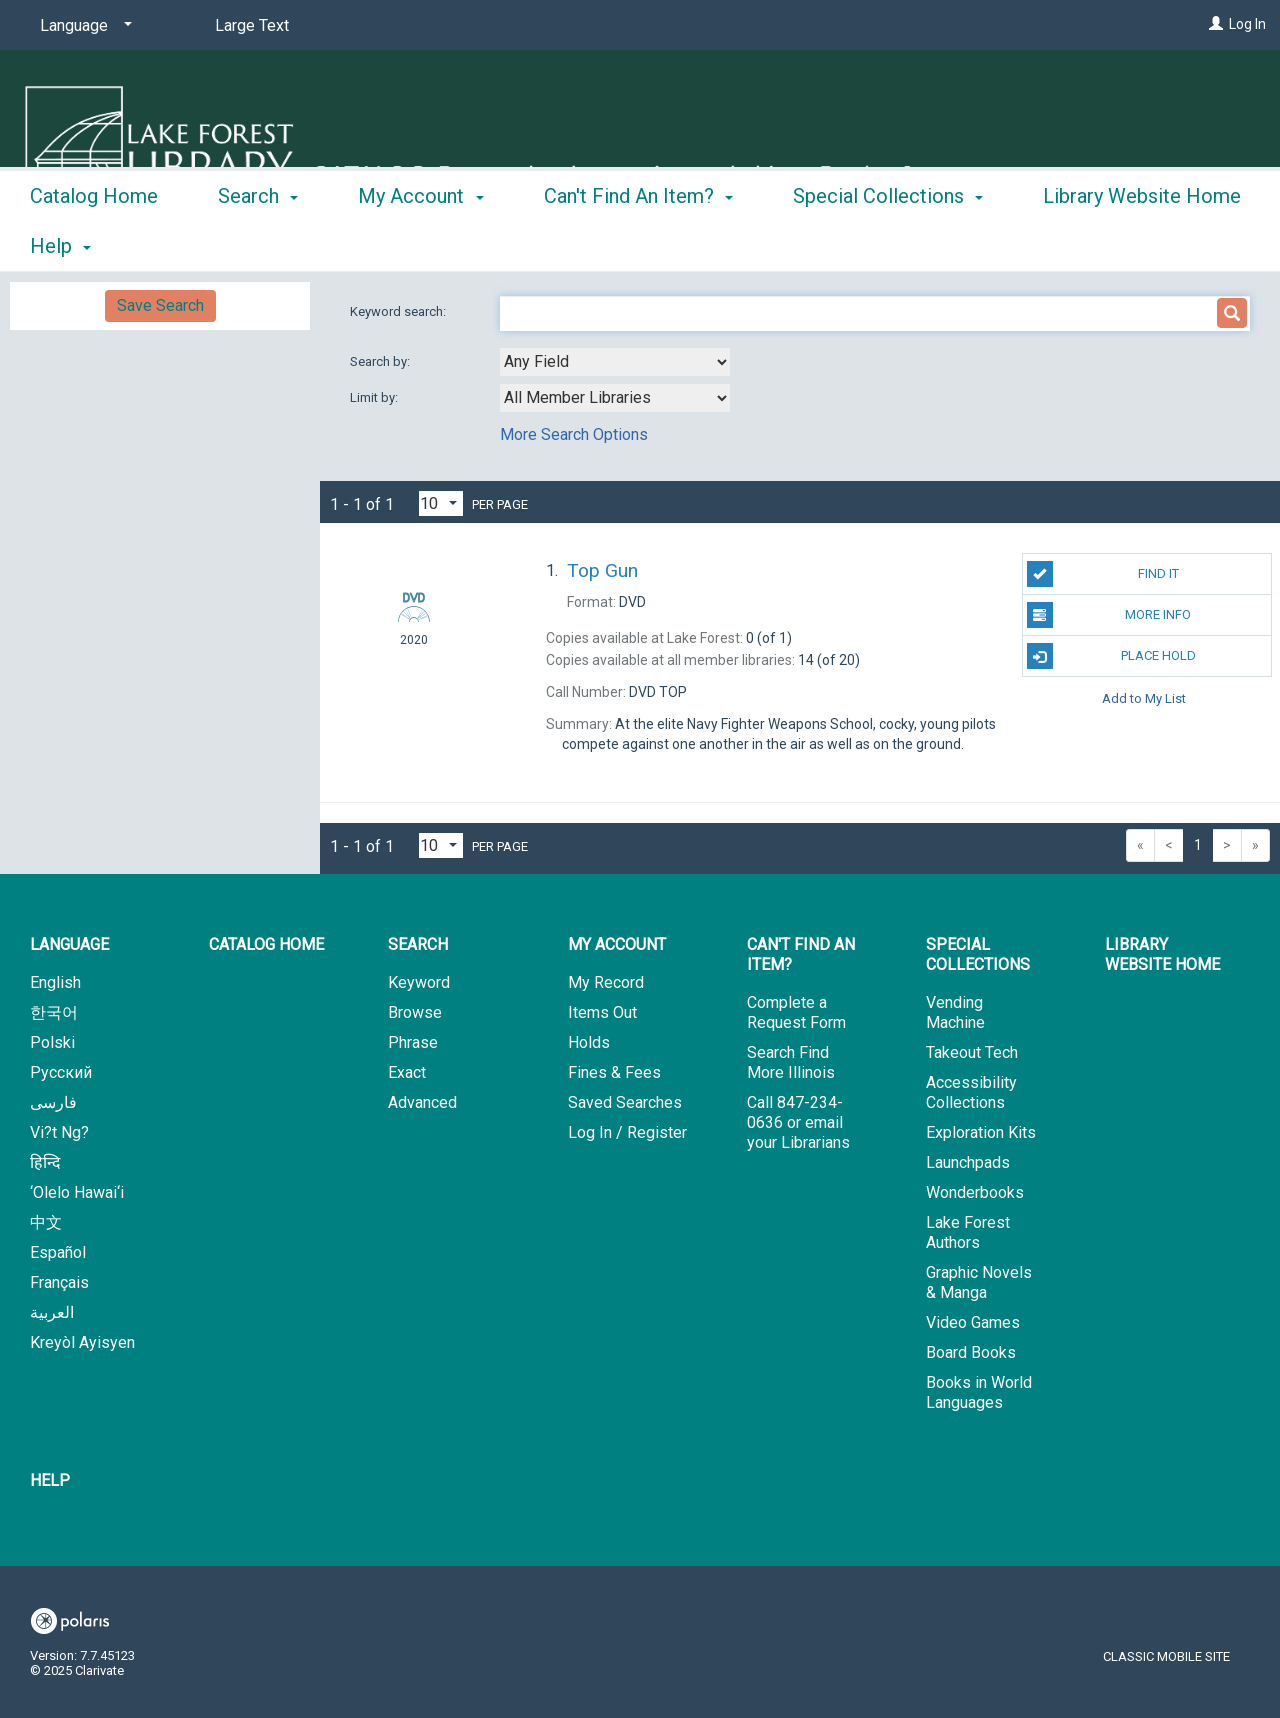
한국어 (54, 1012)
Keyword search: (399, 311)
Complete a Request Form (796, 1012)
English (55, 982)
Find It (1103, 574)
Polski (52, 1042)
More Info (1109, 615)
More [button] (1082, 246)
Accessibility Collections (971, 1092)
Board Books (971, 1352)
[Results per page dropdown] (441, 503)
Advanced (422, 1102)
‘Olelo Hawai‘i (77, 1192)
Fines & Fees (614, 1072)
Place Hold (1111, 656)
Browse (415, 1012)
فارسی (53, 1102)
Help (50, 1480)
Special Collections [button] (888, 243)
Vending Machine (955, 1012)
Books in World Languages (979, 1392)
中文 (46, 1222)
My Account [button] (420, 243)
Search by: (381, 361)
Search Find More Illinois (791, 1062)
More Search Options (574, 434)
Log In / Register (627, 1132)
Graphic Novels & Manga (979, 1282)
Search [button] (258, 243)
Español (58, 1252)
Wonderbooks (975, 1192)
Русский (61, 1072)
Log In (1247, 24)
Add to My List (1144, 697)
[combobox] (615, 362)
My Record (606, 982)
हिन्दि (45, 1162)
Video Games (973, 1322)
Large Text (252, 25)
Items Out (602, 1012)
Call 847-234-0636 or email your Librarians (798, 1122)
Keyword (419, 982)
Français (59, 1282)
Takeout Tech (972, 1052)
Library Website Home (1162, 954)
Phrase (413, 1042)
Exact (407, 1072)
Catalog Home (94, 243)
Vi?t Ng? (59, 1132)
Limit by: (375, 397)
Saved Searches (625, 1102)
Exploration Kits (981, 1132)
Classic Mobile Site (1166, 1656)
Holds (589, 1042)
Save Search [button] (160, 305)
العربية (52, 1312)
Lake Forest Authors (968, 1232)
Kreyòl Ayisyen (82, 1342)
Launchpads (968, 1162)
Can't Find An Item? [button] (638, 243)
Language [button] (69, 944)
